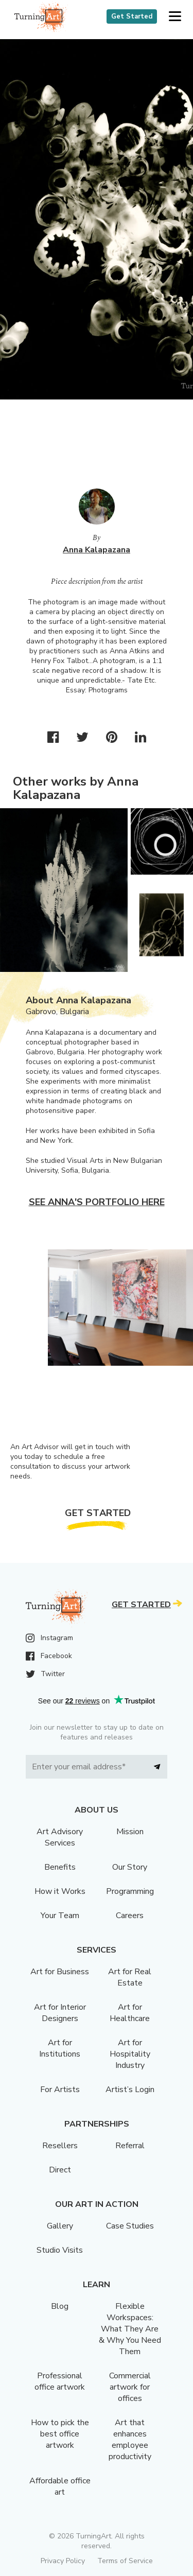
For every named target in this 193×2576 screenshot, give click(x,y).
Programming (130, 1891)
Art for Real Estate (129, 1977)
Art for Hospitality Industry (130, 2054)
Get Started (131, 16)
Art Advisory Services (60, 1837)
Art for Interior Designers (60, 2012)
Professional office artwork (59, 2381)
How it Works (59, 1891)
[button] (174, 17)
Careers (130, 1915)
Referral (130, 2145)
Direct (60, 2169)
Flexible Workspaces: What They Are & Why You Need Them (130, 2329)
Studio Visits (60, 2250)
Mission (130, 1831)
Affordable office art (60, 2486)
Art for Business (59, 1971)
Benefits (60, 1867)
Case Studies (130, 2226)
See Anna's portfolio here (97, 1202)
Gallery (60, 2226)
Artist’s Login (130, 2089)
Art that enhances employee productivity (130, 2439)
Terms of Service (125, 2561)
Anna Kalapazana (96, 549)
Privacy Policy (63, 2561)
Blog (59, 2306)
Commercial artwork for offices (130, 2387)
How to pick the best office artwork (60, 2434)
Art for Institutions (59, 2048)
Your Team (60, 1915)
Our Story (129, 1867)
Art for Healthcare (130, 2012)
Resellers (60, 2145)
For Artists (60, 2089)
